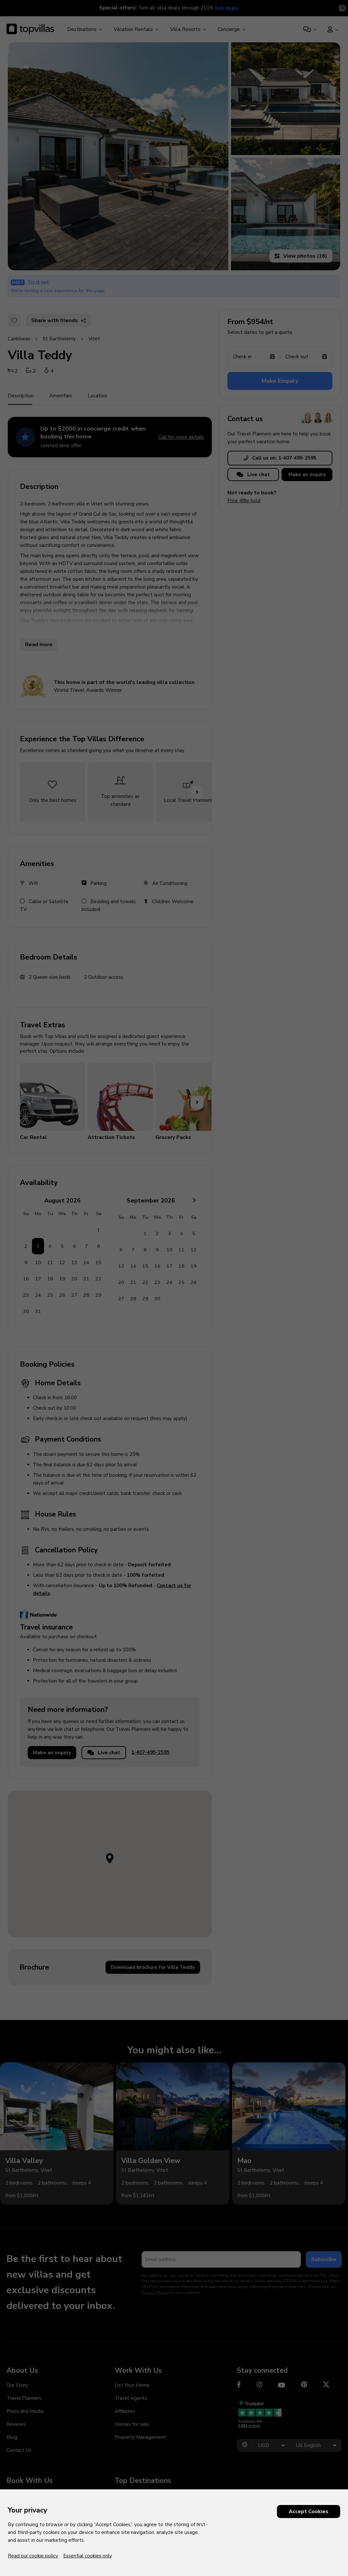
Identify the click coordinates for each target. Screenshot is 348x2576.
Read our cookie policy (33, 2556)
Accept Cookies (308, 2511)
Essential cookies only (87, 2556)
